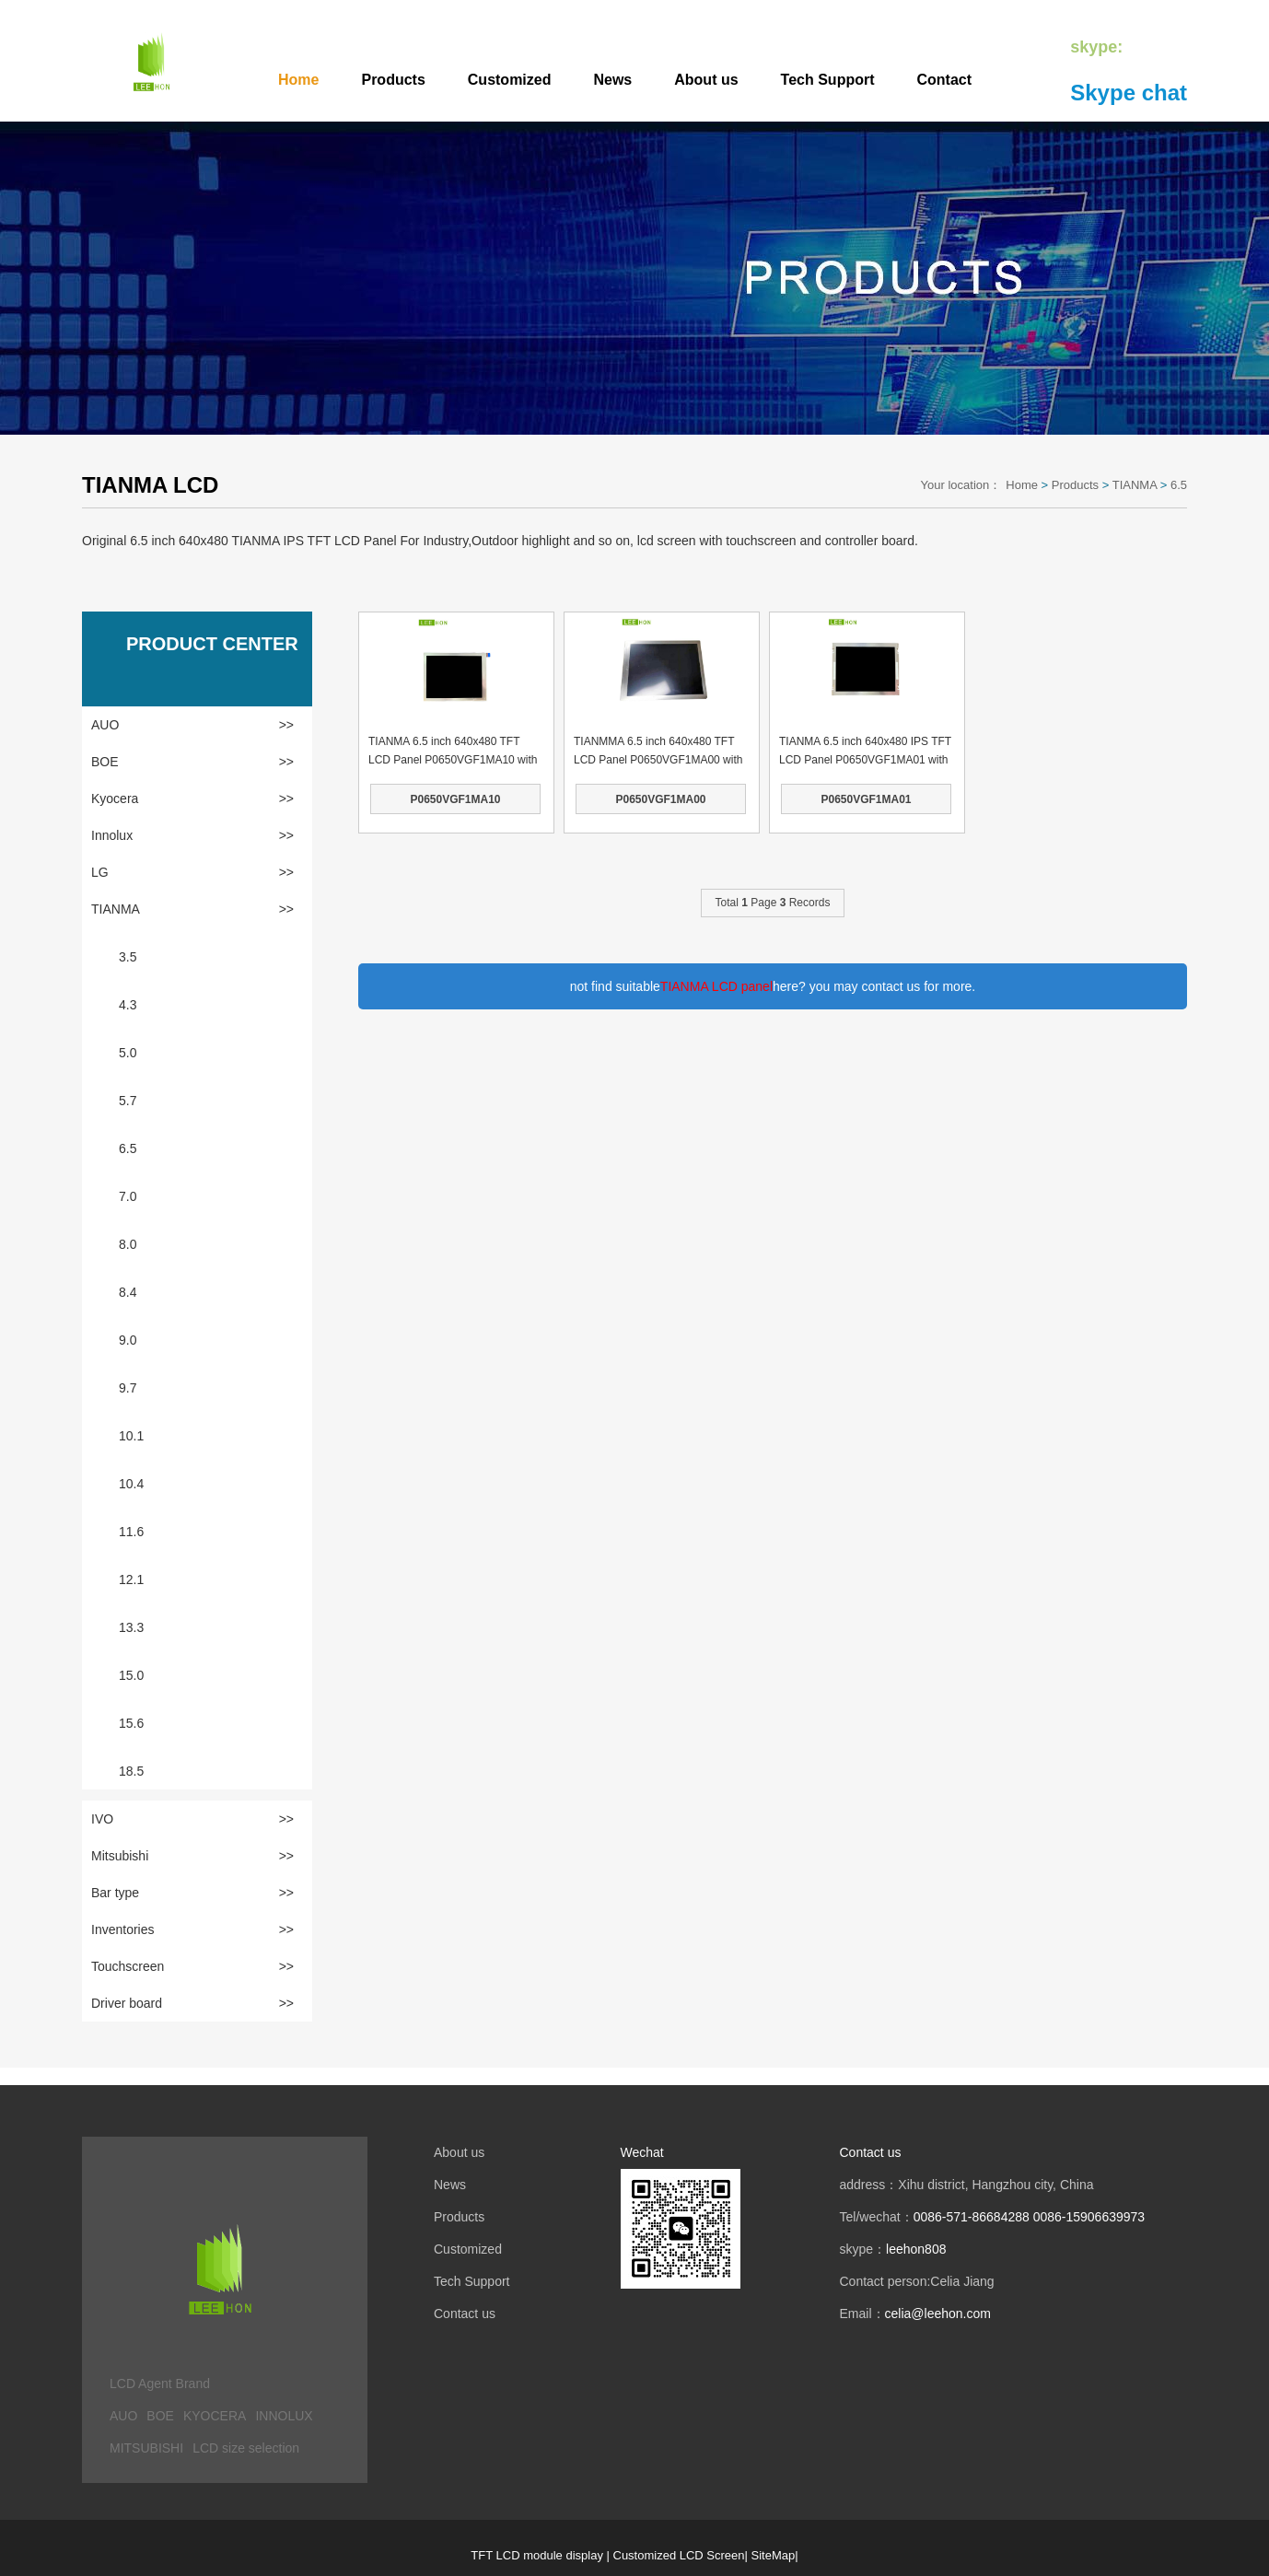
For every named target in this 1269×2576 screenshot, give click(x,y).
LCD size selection (245, 2448)
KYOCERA (214, 2415)
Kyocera (192, 798)
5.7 (127, 1100)
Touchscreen (192, 1966)
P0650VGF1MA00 (660, 799)
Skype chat (1128, 92)
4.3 (127, 1004)
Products (393, 79)
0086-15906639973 (1089, 2216)
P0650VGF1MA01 (866, 799)
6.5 (1178, 485)
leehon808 (916, 2249)
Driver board (192, 2003)
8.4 (127, 1292)
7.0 (127, 1196)
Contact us (464, 2313)
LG (192, 872)
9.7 (127, 1388)
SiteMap (773, 2555)
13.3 (131, 1627)
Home (298, 79)
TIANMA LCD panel (716, 986)
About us (706, 79)
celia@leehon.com (938, 2313)
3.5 (127, 957)
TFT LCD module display (537, 2555)
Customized (510, 79)
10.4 (131, 1483)
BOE (192, 761)
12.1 (131, 1579)
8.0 (127, 1244)
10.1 (131, 1435)
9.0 (127, 1340)
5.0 (127, 1052)
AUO (192, 724)
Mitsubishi (192, 1855)
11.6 (131, 1531)
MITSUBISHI (146, 2448)
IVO (192, 1819)
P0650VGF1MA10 (455, 799)
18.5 (131, 1771)
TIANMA (1134, 485)
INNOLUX (283, 2415)
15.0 (131, 1675)
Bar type (192, 1892)
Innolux (192, 835)
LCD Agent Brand (160, 2383)
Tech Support (828, 79)
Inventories (192, 1929)
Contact (944, 79)
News (612, 79)
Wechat (642, 2152)
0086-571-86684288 (972, 2216)
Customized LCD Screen (679, 2555)
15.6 (131, 1723)
